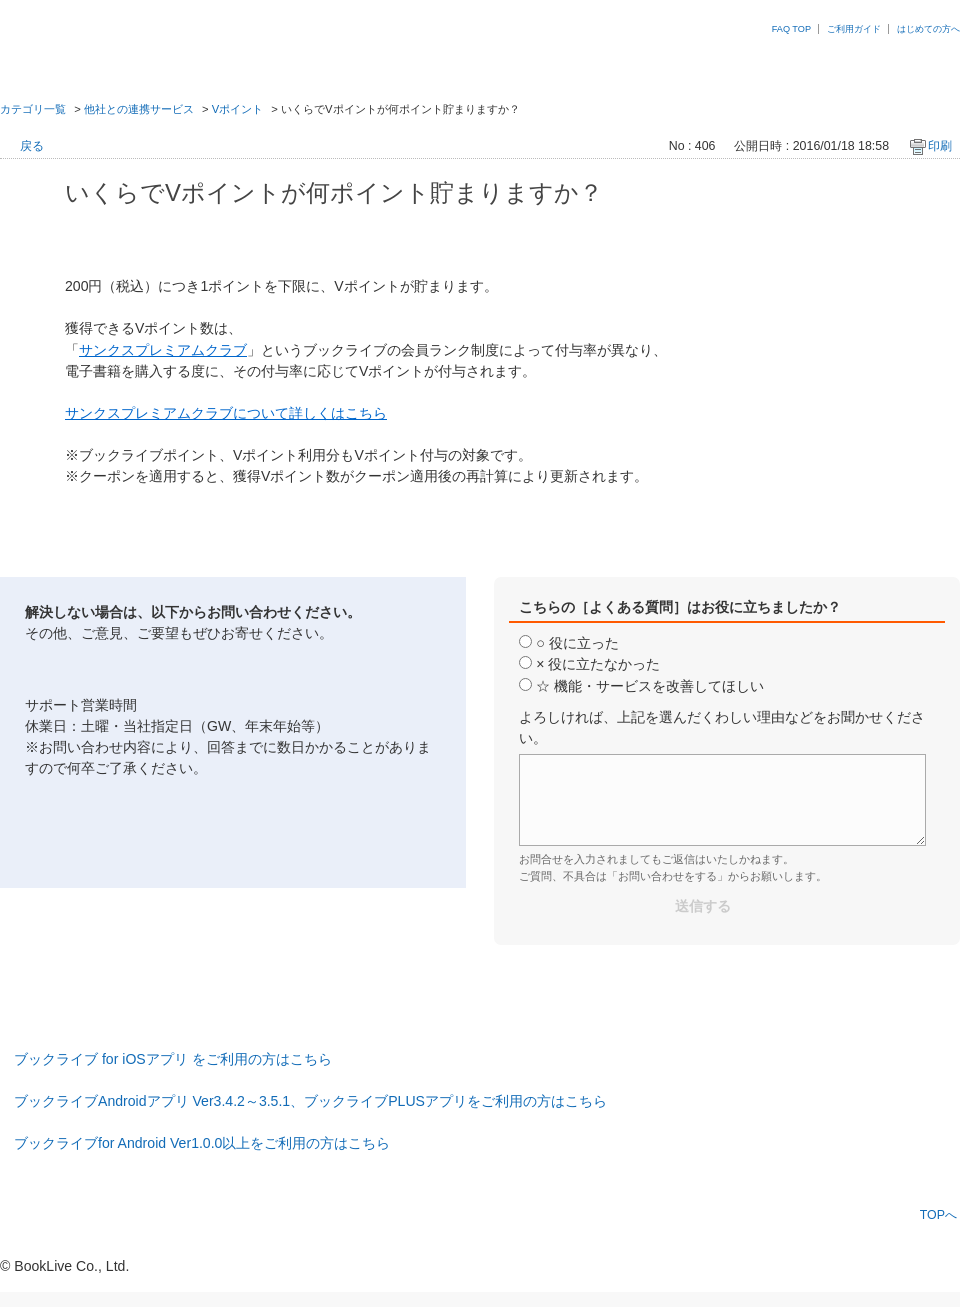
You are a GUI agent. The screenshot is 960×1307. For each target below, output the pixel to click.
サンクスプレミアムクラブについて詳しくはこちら (226, 413)
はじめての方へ (928, 29)
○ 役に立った (577, 643)
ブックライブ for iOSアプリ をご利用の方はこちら (173, 1059)
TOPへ (938, 1214)
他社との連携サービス (139, 109)
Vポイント (238, 109)
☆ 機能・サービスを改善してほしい (650, 686)
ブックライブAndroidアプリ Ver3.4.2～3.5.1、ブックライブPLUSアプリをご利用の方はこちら (310, 1101)
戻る (32, 146)
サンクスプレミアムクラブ (163, 350)
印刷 (940, 146)
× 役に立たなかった (598, 664)
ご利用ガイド (854, 29)
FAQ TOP (791, 29)
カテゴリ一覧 (33, 109)
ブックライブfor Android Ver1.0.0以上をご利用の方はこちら (202, 1143)
